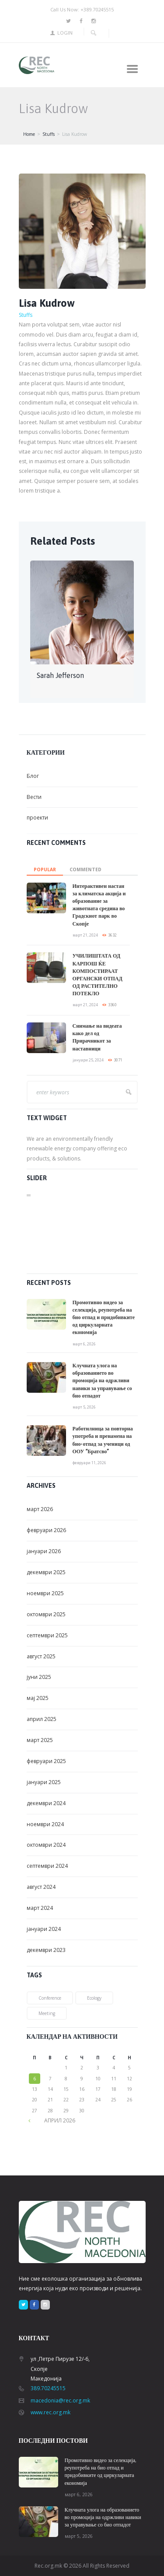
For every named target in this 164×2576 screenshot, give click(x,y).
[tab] (45, 867)
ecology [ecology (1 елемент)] (94, 1998)
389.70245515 (48, 2388)
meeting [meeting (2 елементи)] (46, 2013)
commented (85, 869)
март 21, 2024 (85, 935)
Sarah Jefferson (60, 675)
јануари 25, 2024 (88, 1060)
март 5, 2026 (84, 1407)
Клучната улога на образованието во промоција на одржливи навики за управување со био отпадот (102, 1381)
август (41, 1656)
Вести (34, 797)
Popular (45, 869)
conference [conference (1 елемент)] (49, 1998)
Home (29, 134)
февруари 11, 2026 (89, 1462)
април (41, 1719)
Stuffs (48, 134)
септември (47, 1635)
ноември (45, 1593)
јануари (44, 1551)
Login (65, 32)
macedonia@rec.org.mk (60, 2400)
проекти (37, 817)
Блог (33, 776)
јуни (39, 1677)
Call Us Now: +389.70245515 (82, 9)
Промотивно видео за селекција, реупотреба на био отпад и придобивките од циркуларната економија (104, 1317)
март (40, 1509)
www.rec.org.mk (50, 2412)
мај (38, 1698)
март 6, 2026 (84, 1344)
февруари (46, 1530)
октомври (46, 1614)
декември (46, 1572)
